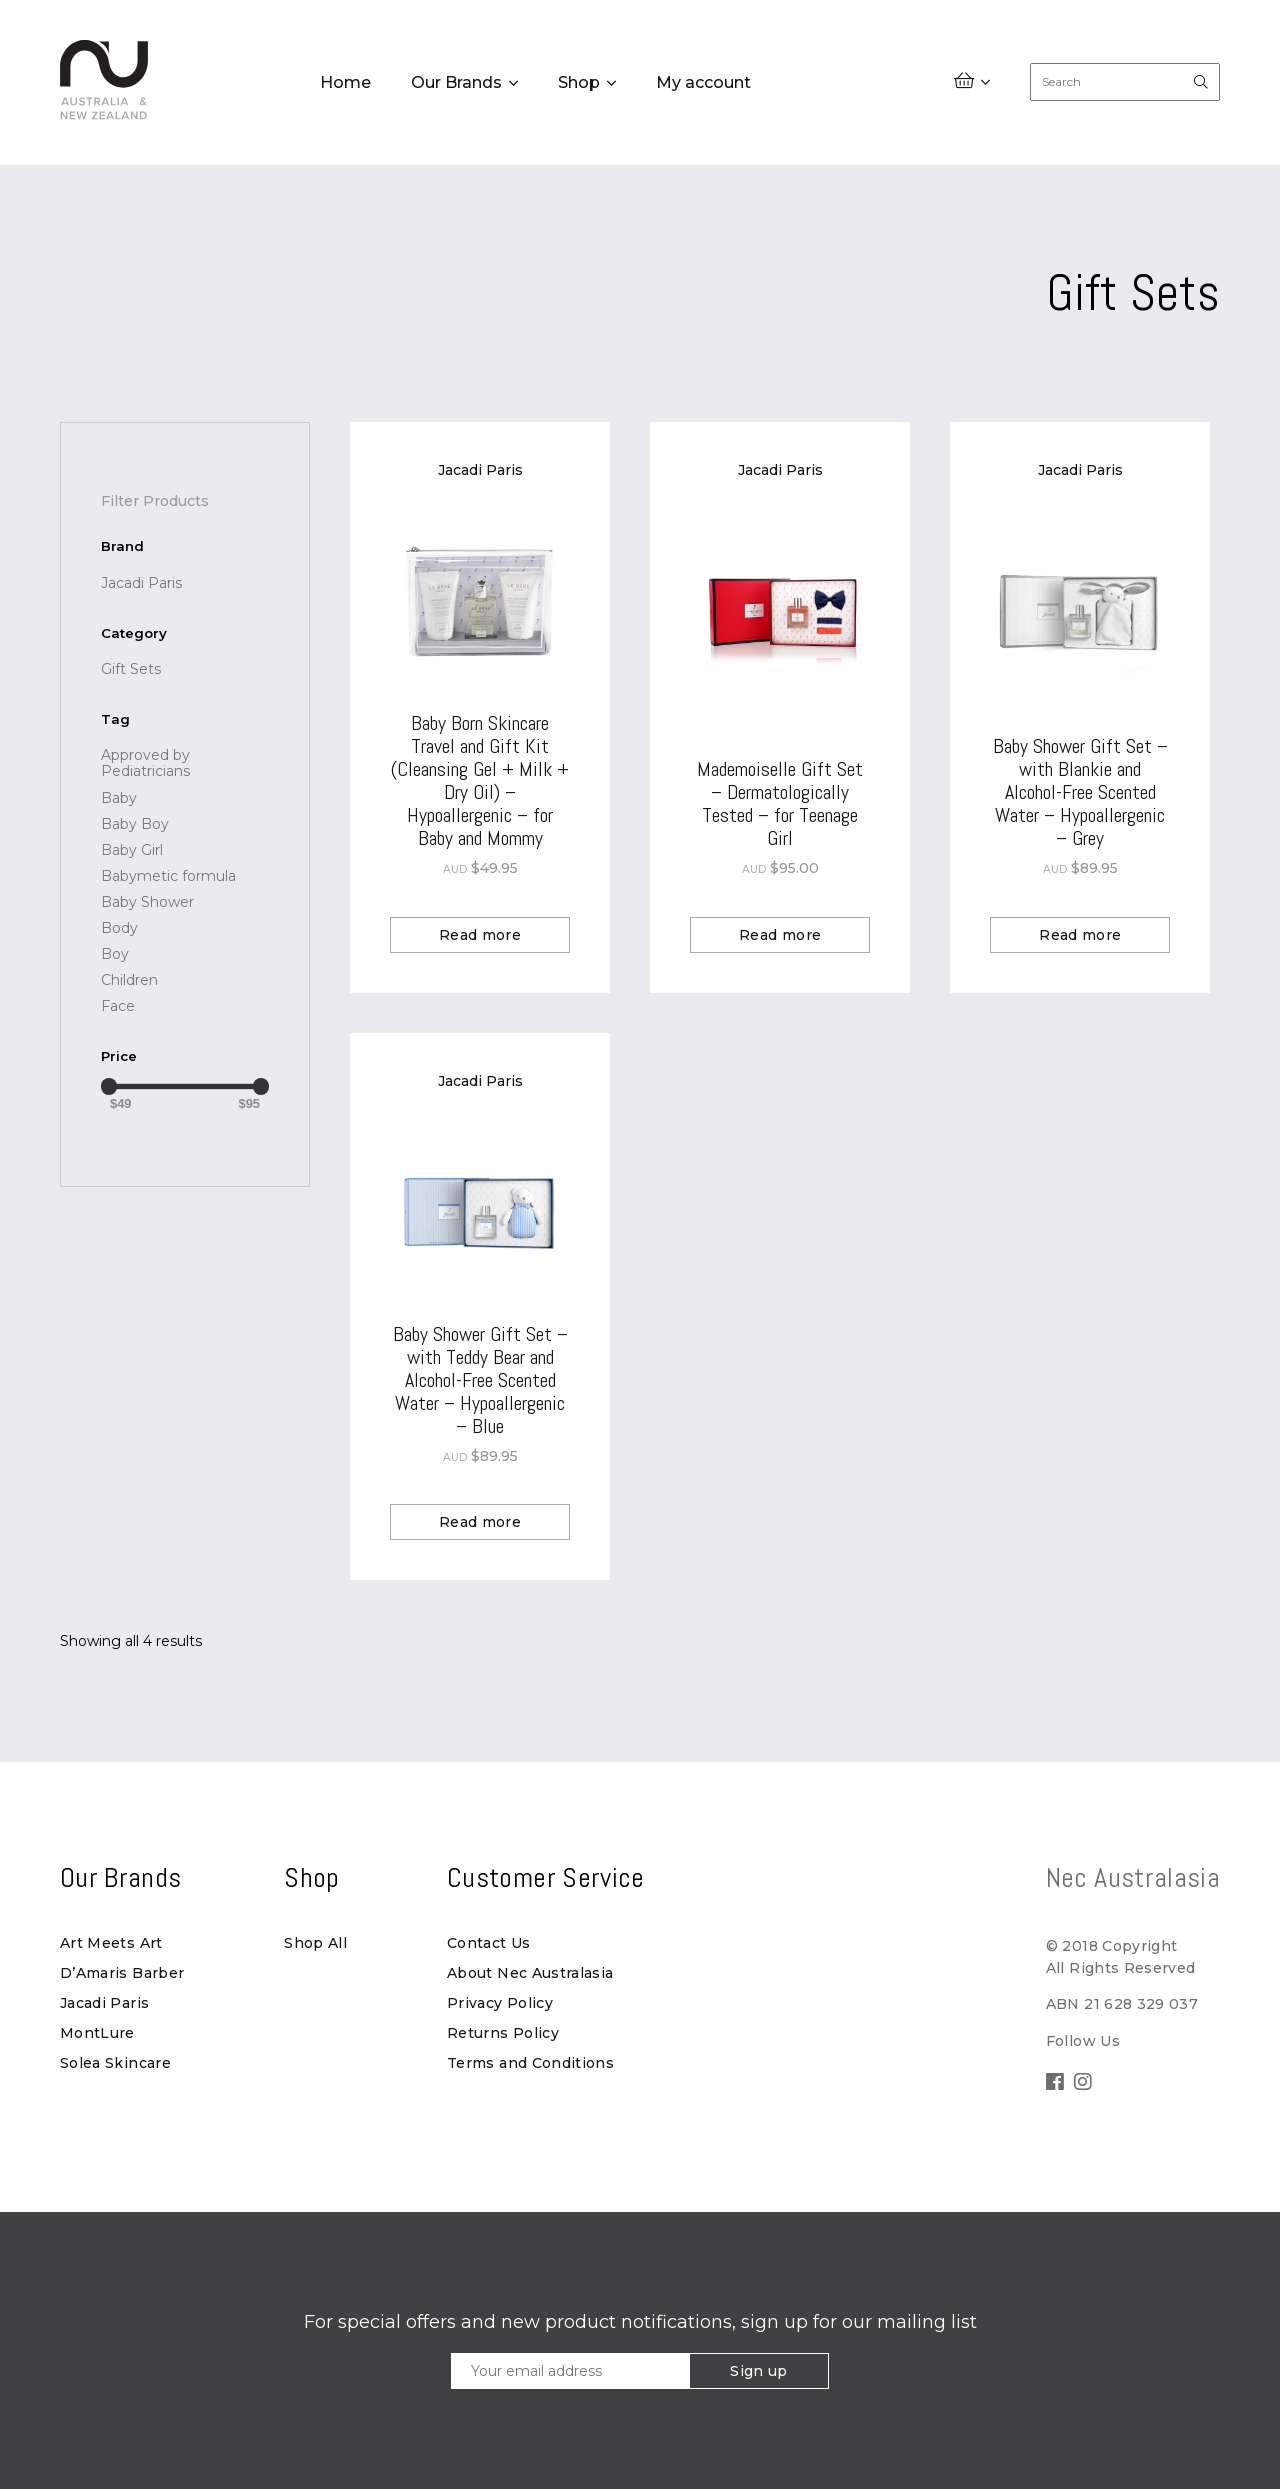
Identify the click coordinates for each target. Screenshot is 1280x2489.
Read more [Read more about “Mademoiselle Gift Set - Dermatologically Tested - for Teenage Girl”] (780, 935)
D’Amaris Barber (122, 1973)
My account (703, 83)
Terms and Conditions (530, 2063)
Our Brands (456, 83)
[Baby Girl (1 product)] (132, 850)
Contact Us (489, 1943)
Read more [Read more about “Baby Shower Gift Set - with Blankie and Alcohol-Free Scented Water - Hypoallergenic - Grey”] (1080, 935)
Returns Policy (503, 2033)
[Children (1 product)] (129, 980)
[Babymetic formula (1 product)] (168, 876)
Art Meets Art (111, 1943)
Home (345, 83)
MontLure (97, 2033)
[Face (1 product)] (118, 1006)
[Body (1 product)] (119, 928)
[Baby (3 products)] (119, 798)
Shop (579, 83)
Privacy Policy (500, 2003)
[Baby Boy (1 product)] (135, 824)
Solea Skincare (115, 2063)
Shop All (315, 1943)
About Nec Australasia (530, 1973)
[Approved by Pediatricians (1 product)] (185, 763)
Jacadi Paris (104, 2003)
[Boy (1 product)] (115, 954)
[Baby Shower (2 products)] (147, 902)
